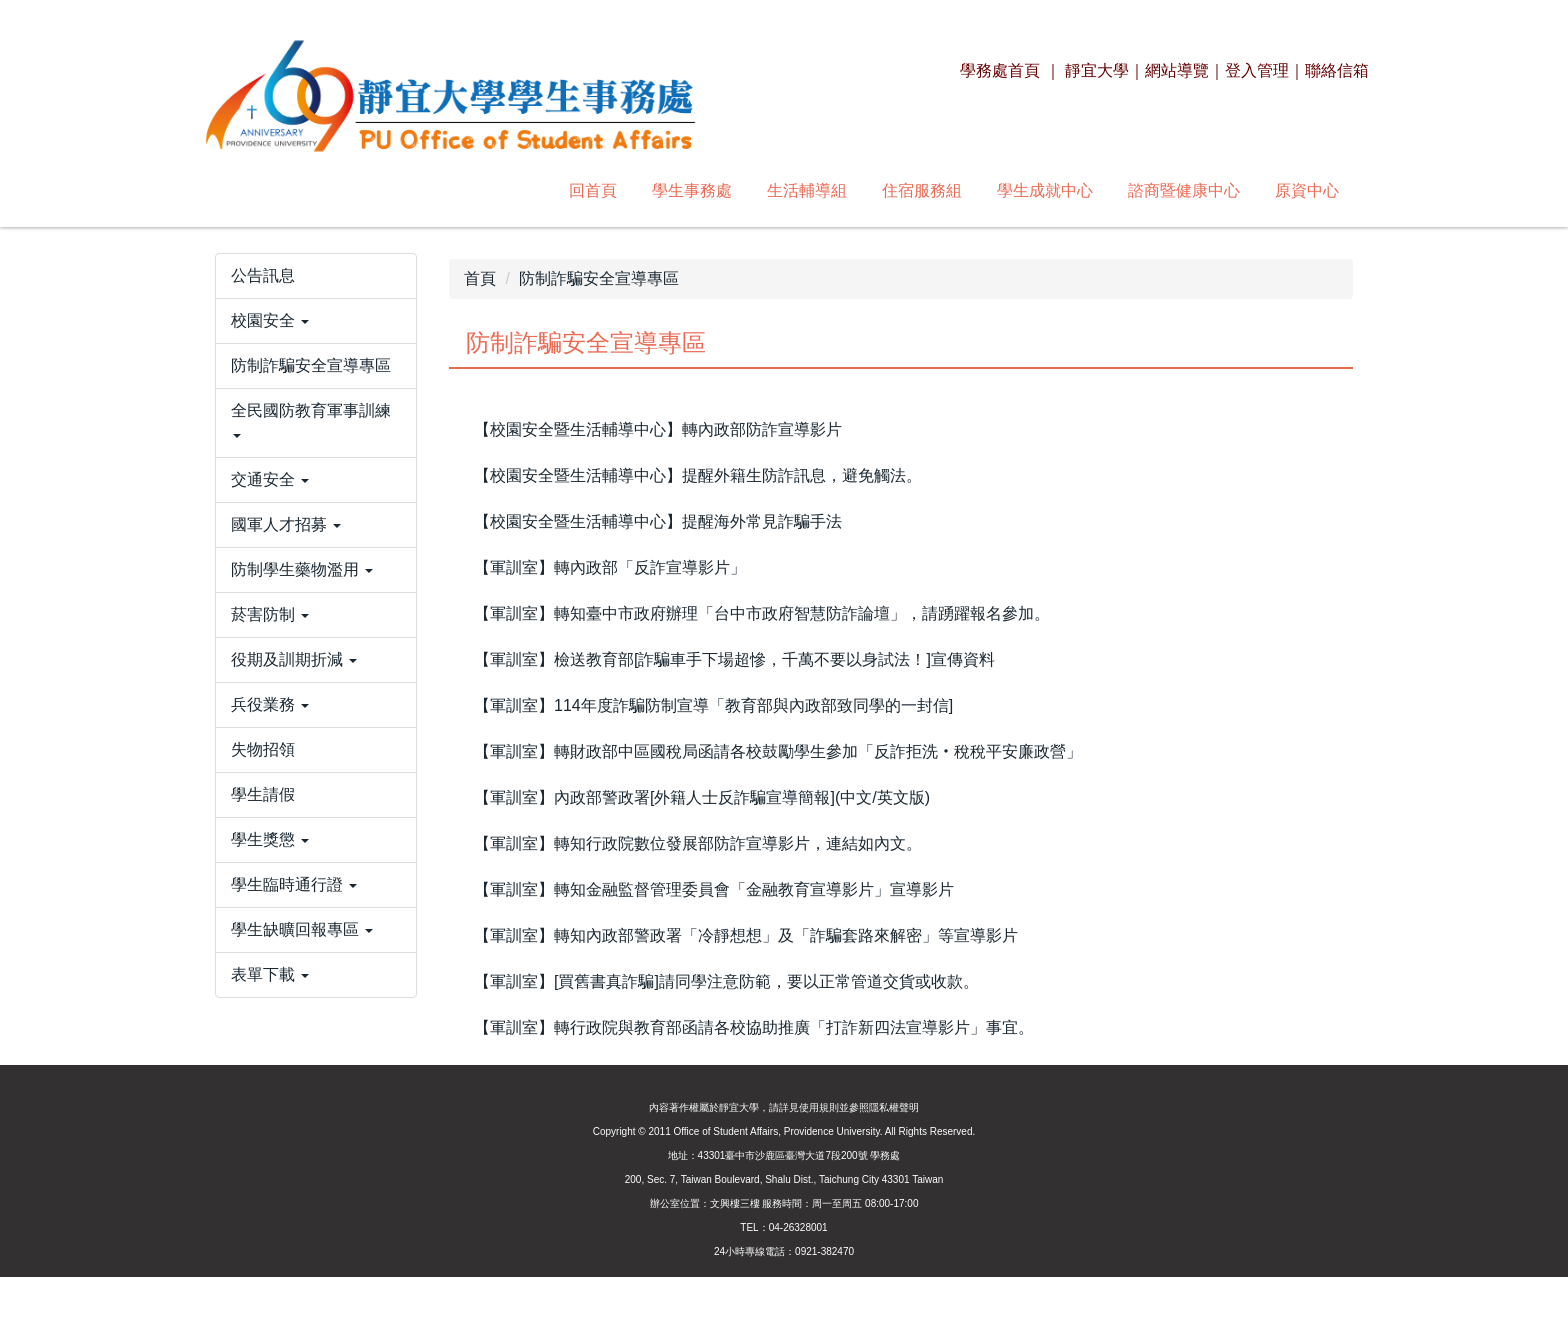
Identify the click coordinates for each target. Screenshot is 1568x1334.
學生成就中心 (772, 190)
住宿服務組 (649, 190)
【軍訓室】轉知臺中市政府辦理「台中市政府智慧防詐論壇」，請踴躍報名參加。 (762, 613)
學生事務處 (419, 190)
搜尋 (1325, 190)
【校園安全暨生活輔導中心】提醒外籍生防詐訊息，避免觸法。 (698, 475)
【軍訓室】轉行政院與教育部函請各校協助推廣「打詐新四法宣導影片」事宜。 (754, 1027)
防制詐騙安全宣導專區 (599, 278)
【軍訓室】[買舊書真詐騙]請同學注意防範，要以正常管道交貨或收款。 (726, 981)
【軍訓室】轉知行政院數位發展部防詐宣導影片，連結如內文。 (698, 843)
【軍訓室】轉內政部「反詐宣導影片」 (610, 567)
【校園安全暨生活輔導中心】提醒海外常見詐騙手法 (658, 521)
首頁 (480, 278)
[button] (316, 385)
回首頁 (320, 190)
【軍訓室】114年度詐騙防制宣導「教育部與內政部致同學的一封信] (713, 705)
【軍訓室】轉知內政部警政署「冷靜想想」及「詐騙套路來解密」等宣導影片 (746, 935)
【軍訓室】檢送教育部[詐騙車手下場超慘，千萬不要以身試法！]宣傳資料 (734, 659)
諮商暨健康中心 (911, 190)
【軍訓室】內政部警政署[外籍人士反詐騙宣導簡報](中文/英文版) (702, 797)
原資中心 (1034, 190)
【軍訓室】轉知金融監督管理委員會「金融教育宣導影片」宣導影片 (714, 889)
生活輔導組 (534, 190)
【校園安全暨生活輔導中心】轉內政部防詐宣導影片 (658, 429)
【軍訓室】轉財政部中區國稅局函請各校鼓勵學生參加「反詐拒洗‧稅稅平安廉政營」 (778, 751)
